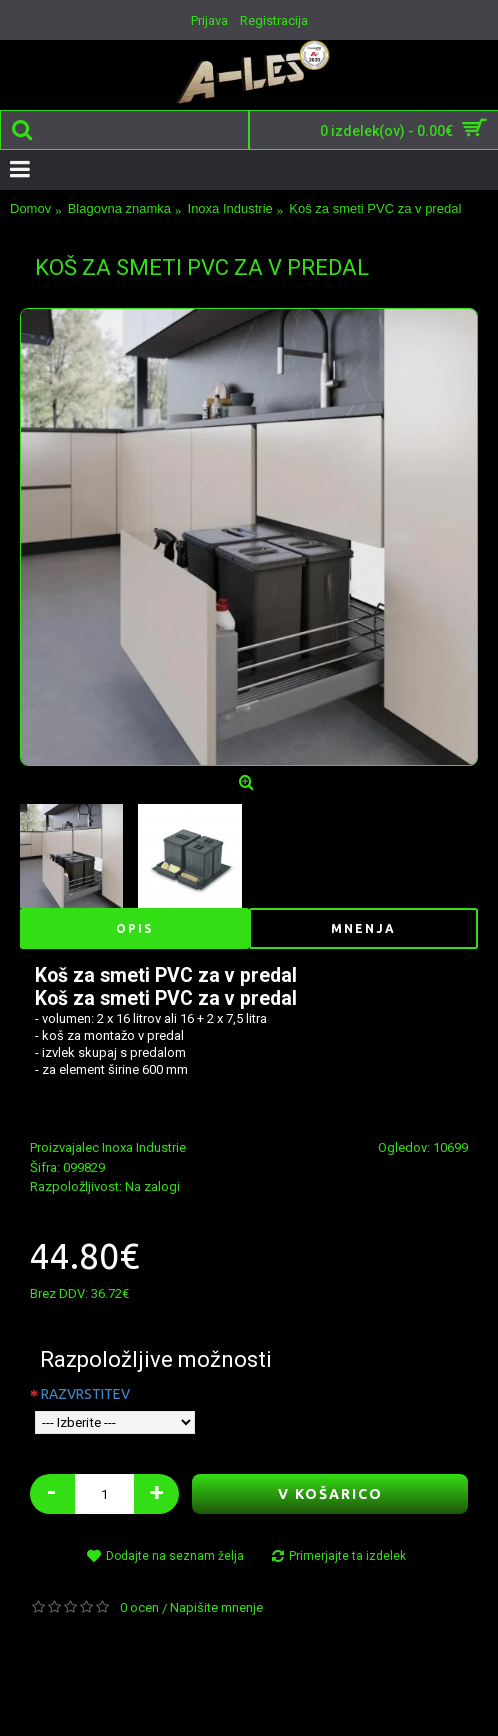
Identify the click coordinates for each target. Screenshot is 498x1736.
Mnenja (363, 928)
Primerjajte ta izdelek (347, 1556)
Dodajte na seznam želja (175, 1556)
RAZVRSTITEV (85, 1394)
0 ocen (139, 1607)
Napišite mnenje (216, 1607)
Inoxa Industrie (144, 1147)
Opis (134, 928)
